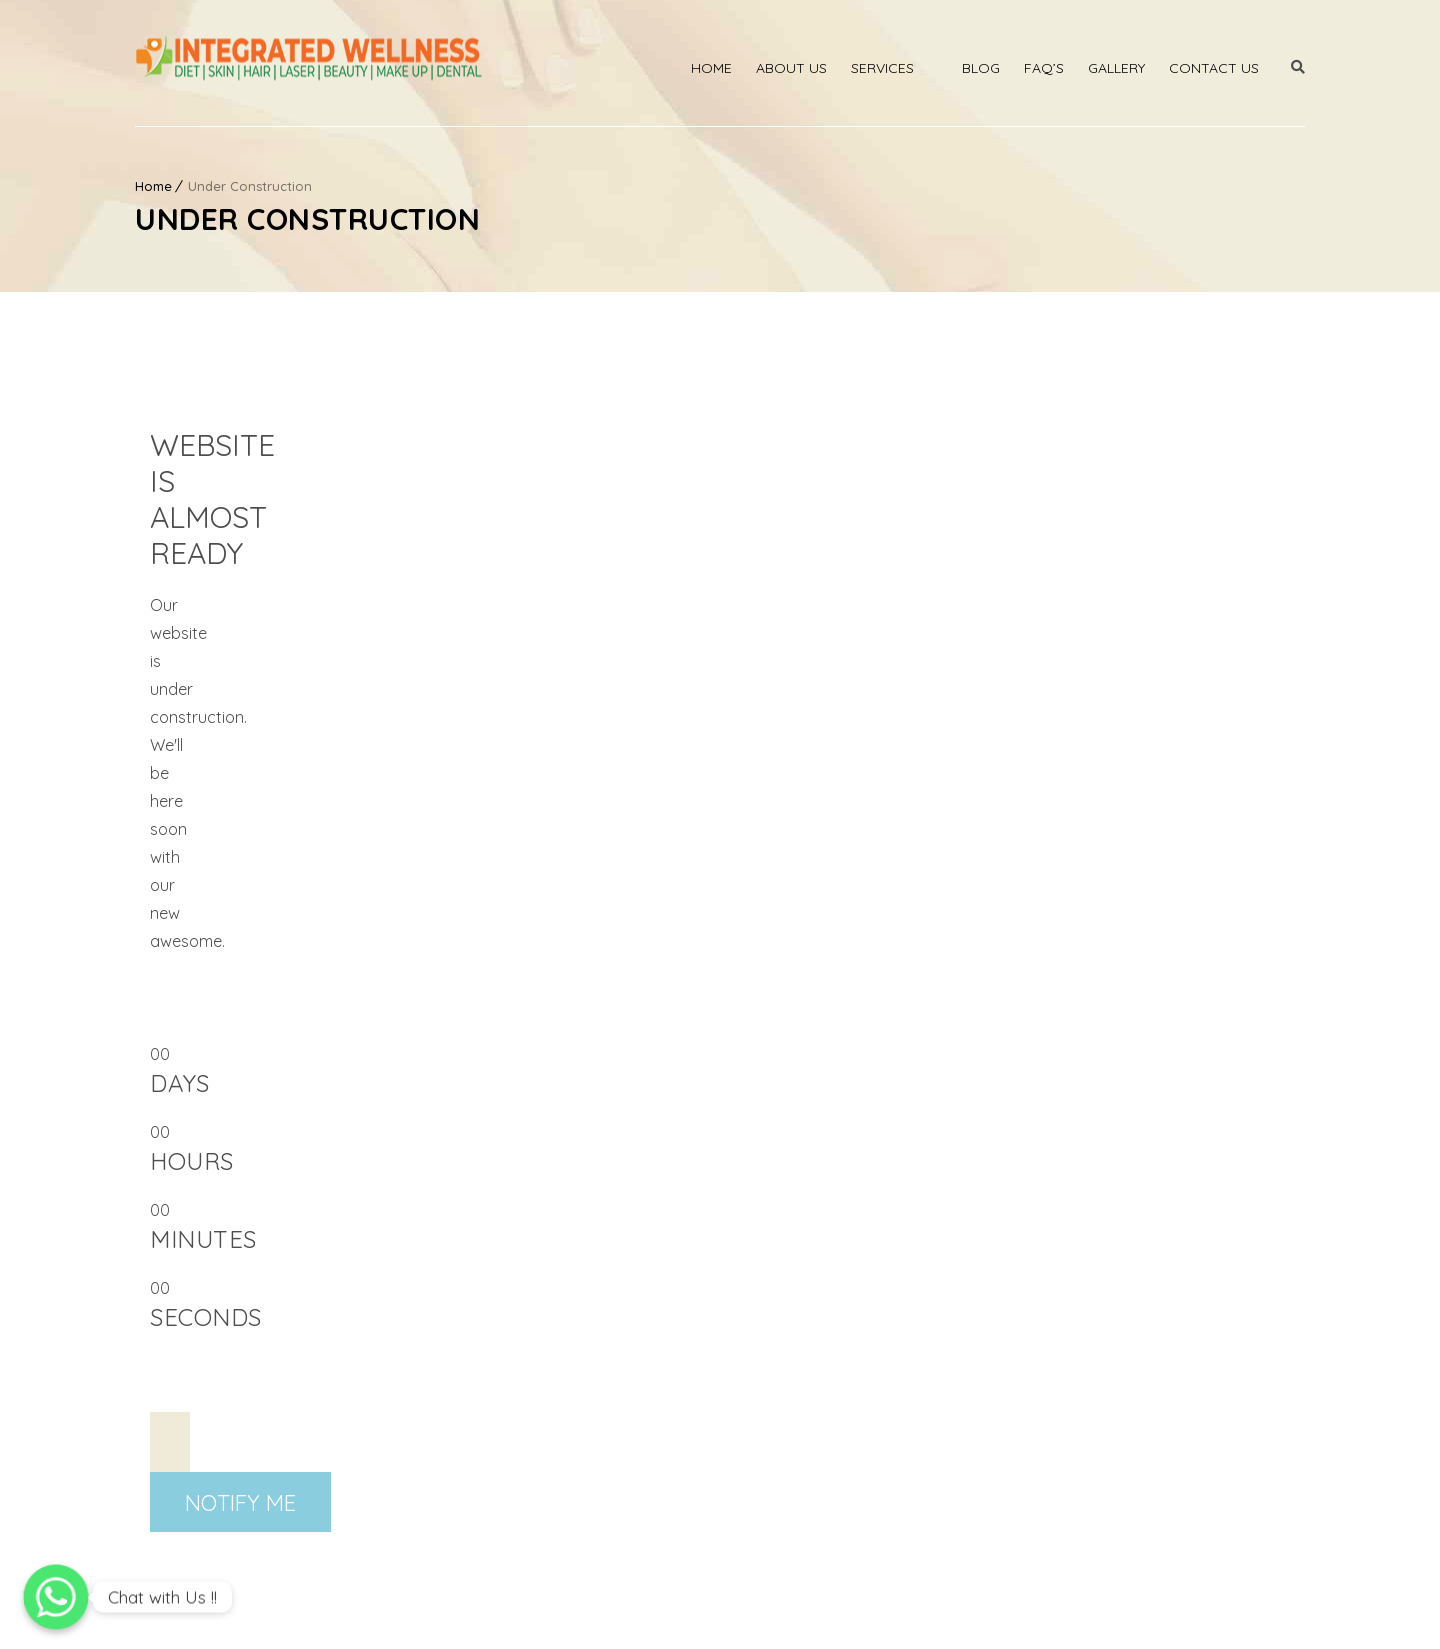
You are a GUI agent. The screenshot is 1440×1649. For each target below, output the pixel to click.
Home (711, 68)
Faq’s (1044, 68)
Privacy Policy (1036, 1613)
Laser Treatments (498, 1347)
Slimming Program (500, 1483)
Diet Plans (768, 1449)
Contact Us (1214, 68)
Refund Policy (1152, 1613)
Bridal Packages (492, 1415)
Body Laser (475, 1313)
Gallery (1116, 68)
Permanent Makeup (504, 1449)
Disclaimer (785, 1613)
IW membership (675, 1613)
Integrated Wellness (255, 1613)
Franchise (768, 1483)
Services (882, 68)
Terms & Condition (905, 1613)
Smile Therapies (789, 1347)
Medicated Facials (500, 1381)
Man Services (780, 1381)
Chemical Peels (787, 1313)
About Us (791, 68)
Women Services (793, 1415)
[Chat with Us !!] (56, 1597)
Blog (981, 68)
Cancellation (1263, 1613)
